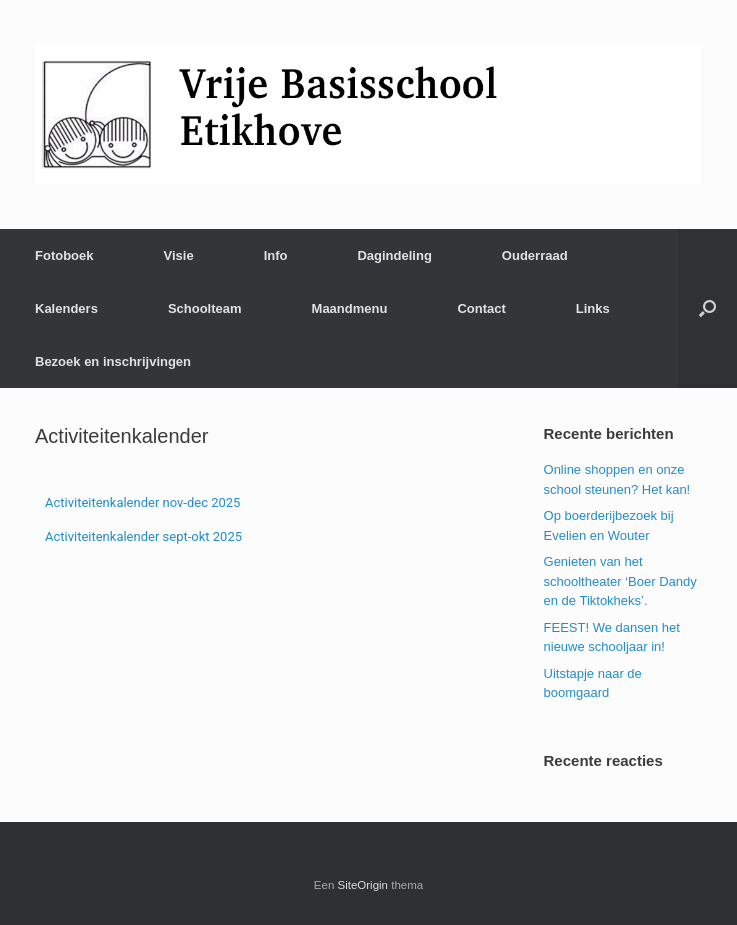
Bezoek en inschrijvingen (113, 361)
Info (276, 255)
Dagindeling (394, 255)
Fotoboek (64, 255)
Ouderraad (535, 255)
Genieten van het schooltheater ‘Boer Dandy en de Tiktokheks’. (620, 581)
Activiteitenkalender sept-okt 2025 (143, 536)
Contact (481, 308)
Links (593, 308)
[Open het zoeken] (707, 308)
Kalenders (66, 308)
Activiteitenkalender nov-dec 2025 (142, 502)
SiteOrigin (363, 885)
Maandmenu (350, 308)
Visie (179, 255)
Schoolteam (205, 308)
